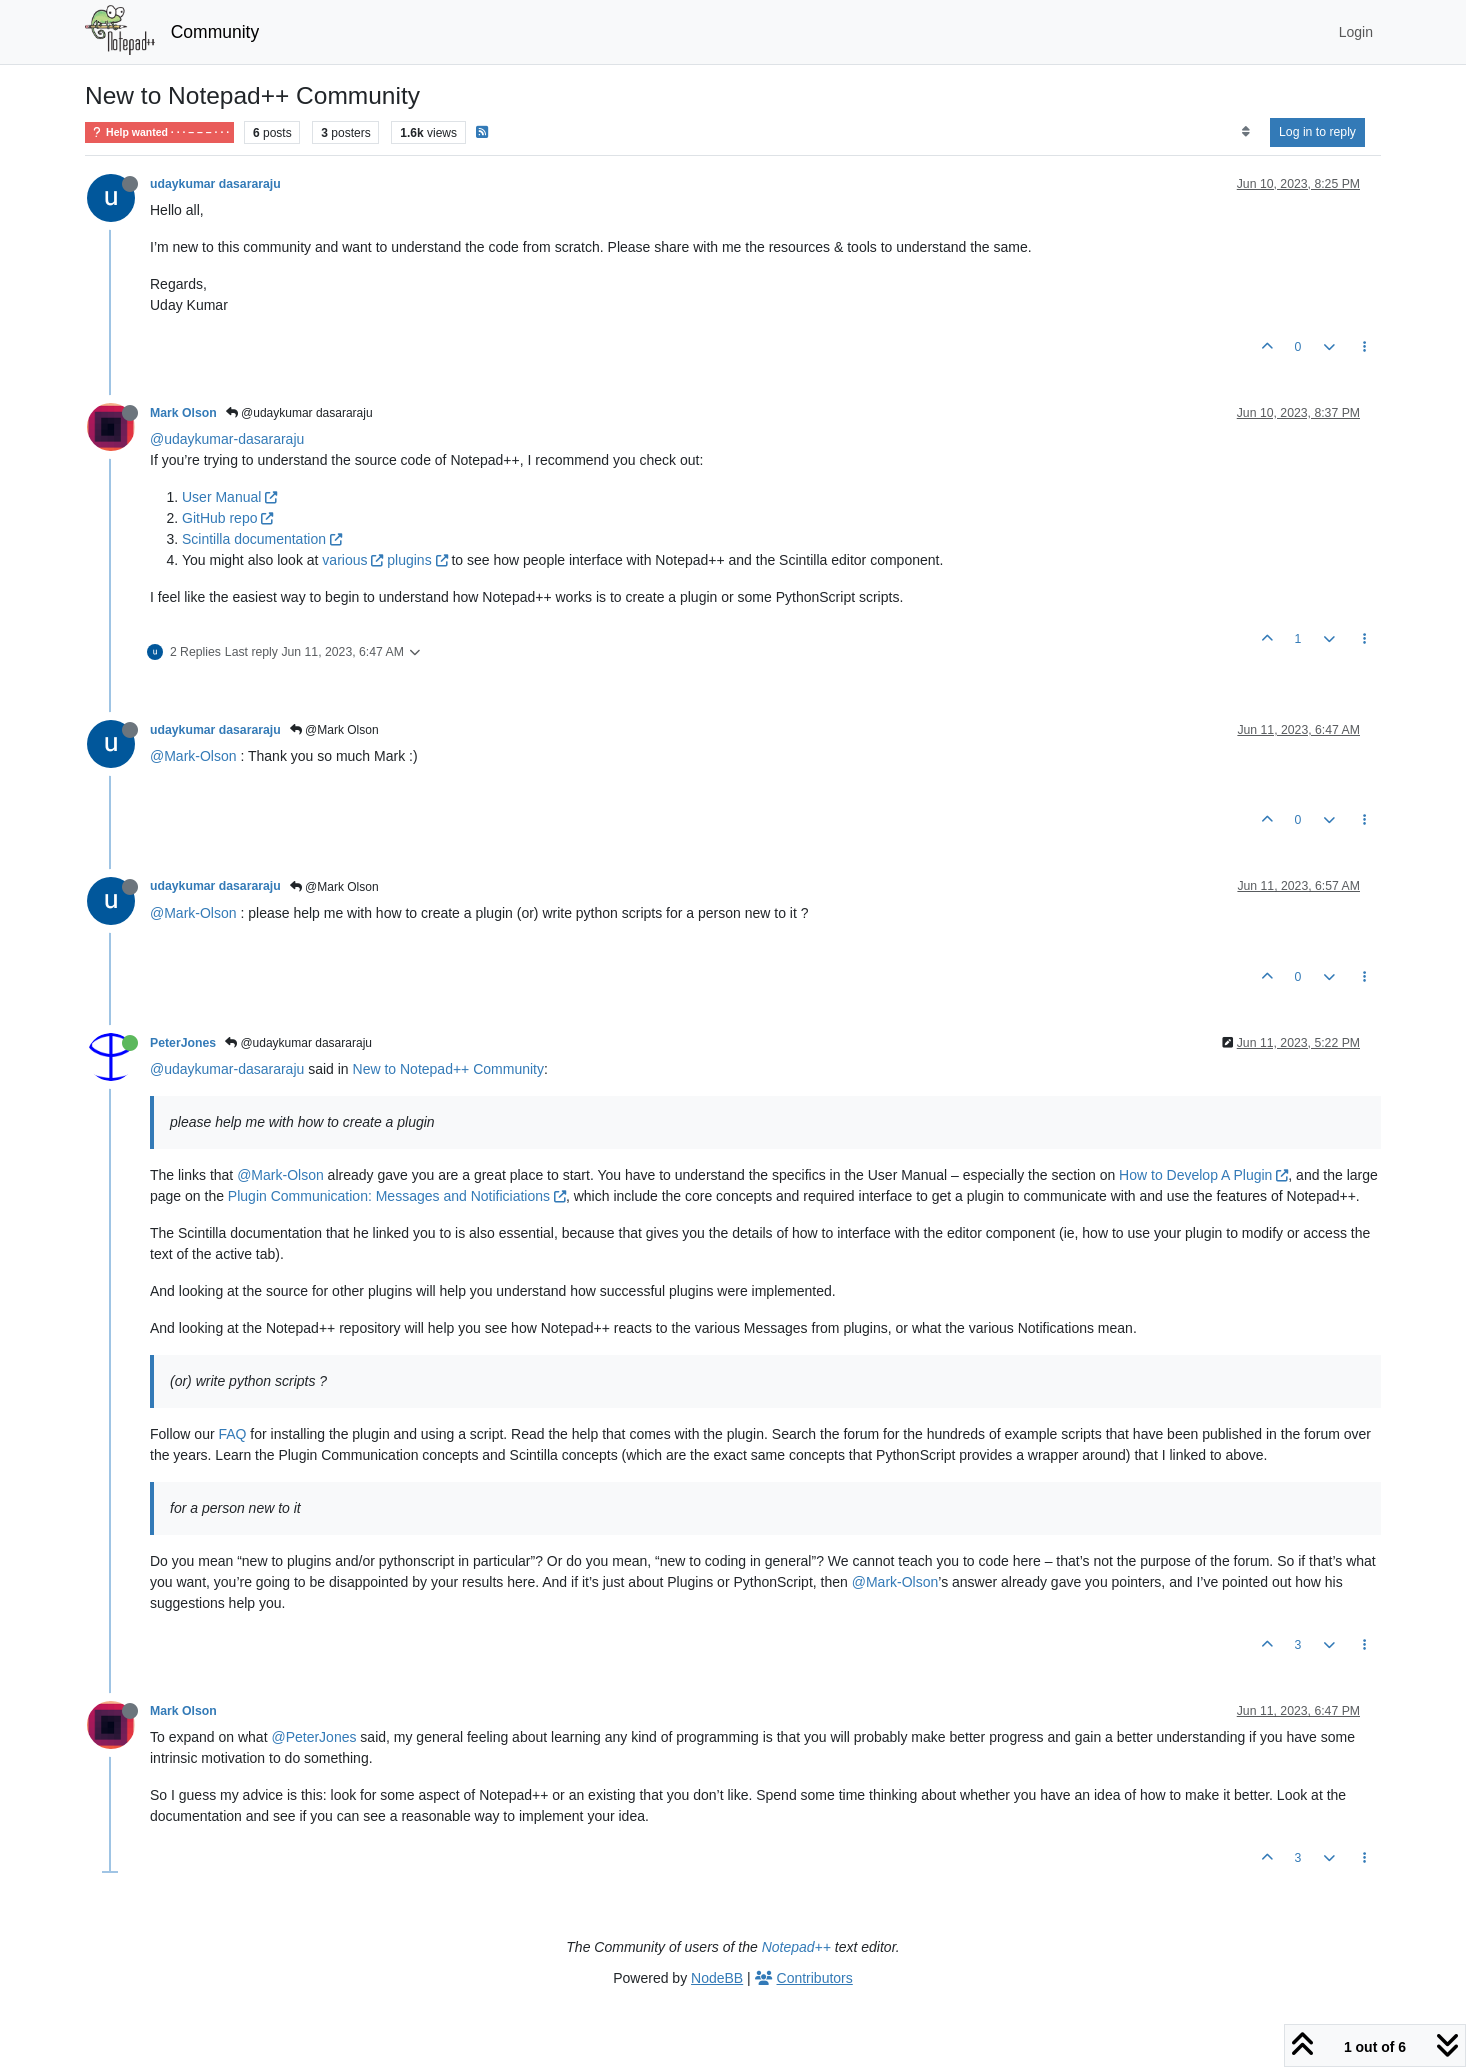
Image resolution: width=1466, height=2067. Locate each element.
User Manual (229, 497)
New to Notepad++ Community (448, 1069)
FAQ (232, 1434)
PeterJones (183, 1043)
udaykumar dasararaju (215, 184)
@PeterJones (313, 1737)
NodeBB (717, 1978)
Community (215, 32)
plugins (417, 560)
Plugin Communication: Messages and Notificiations (397, 1196)
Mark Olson (183, 413)
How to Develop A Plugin (1203, 1175)
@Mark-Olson (193, 756)
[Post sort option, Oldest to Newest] (1245, 132)
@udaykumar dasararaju (299, 413)
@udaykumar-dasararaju (227, 439)
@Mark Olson (334, 730)
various (352, 560)
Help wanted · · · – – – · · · (159, 132)
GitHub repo (227, 518)
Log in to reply (1317, 132)
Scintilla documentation (262, 539)
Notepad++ (796, 1947)
